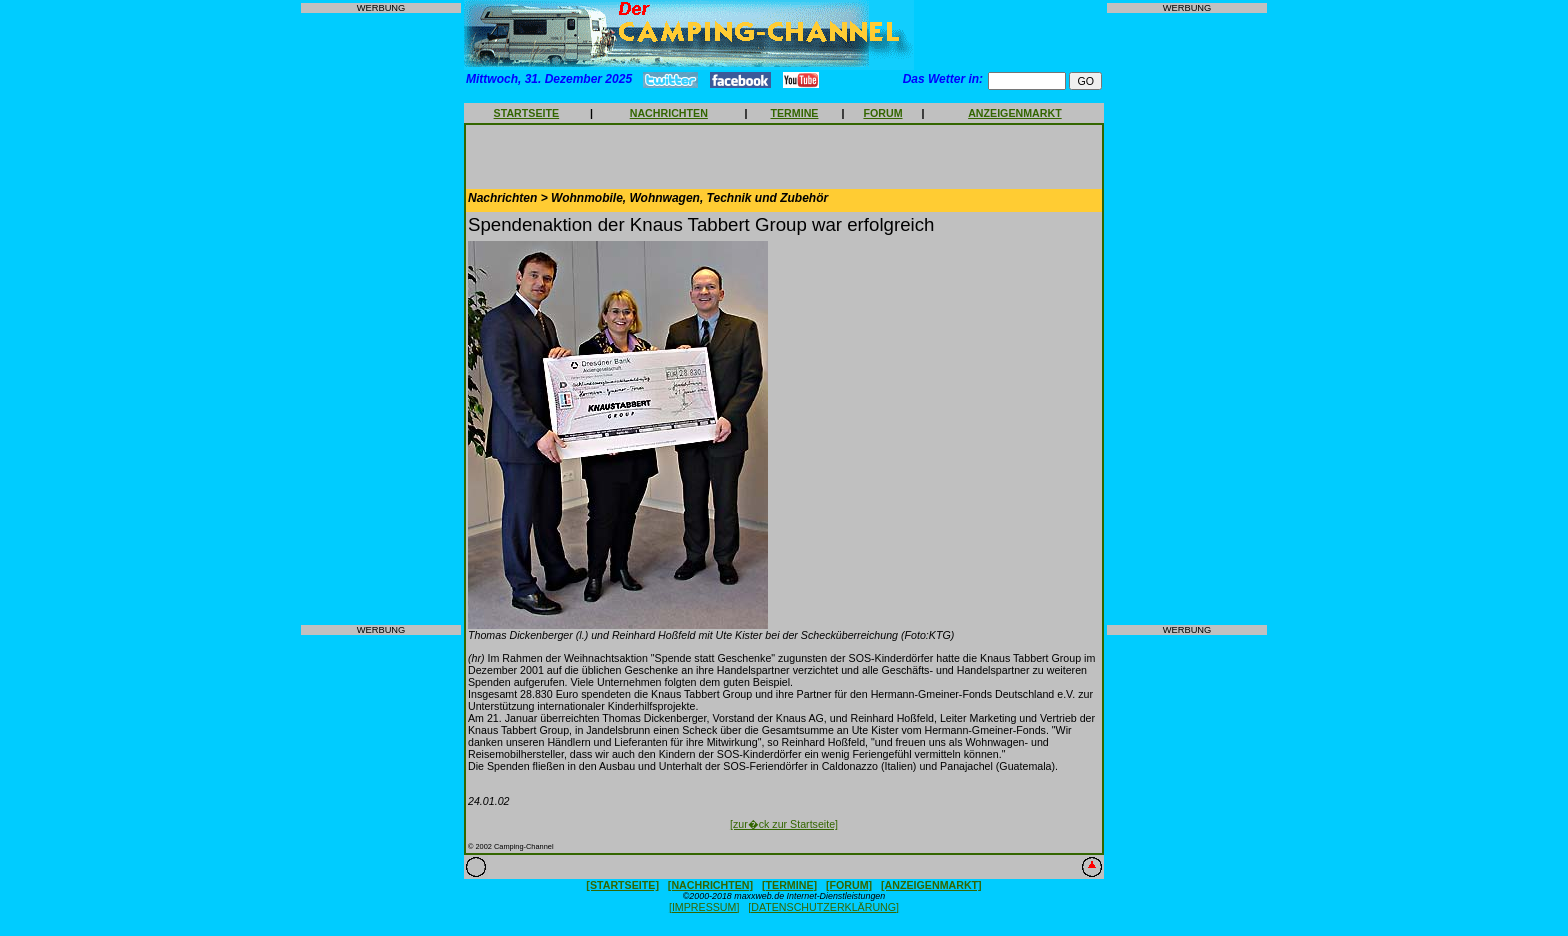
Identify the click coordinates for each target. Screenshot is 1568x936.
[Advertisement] (381, 319)
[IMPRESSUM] (704, 907)
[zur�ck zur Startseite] (784, 824)
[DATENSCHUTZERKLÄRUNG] (823, 907)
